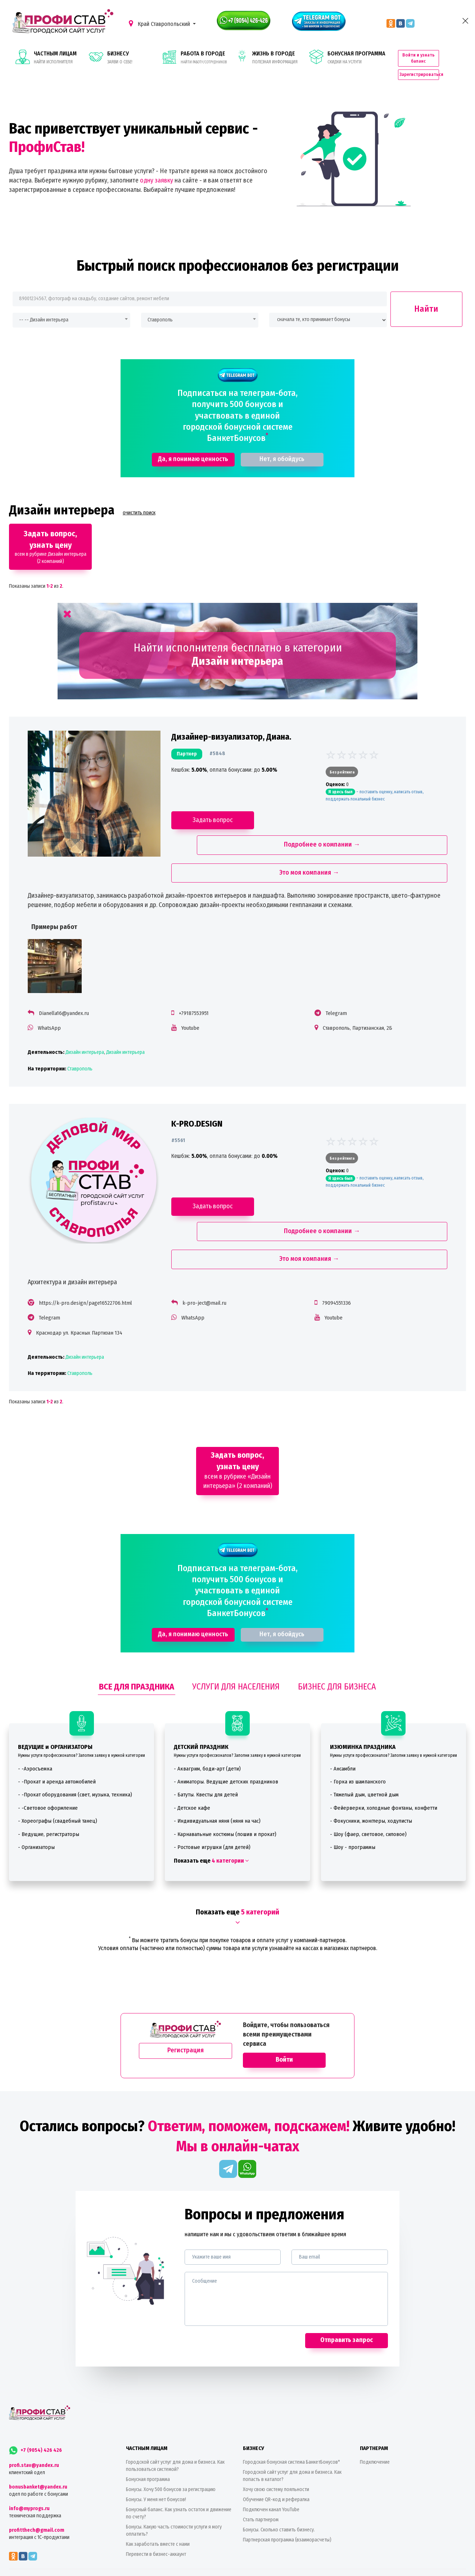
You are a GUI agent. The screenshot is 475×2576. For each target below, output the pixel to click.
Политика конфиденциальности (212, 2569)
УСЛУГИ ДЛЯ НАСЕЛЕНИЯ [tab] (236, 1636)
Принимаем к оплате (237, 2539)
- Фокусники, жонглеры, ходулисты (371, 1770)
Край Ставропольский (160, 23)
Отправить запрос (346, 2289)
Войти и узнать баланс (435, 48)
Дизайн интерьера (92, 1015)
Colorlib (204, 2559)
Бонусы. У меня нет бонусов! (156, 2449)
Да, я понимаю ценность (193, 443)
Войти (284, 2009)
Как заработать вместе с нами (158, 2493)
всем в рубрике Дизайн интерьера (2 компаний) (50, 531)
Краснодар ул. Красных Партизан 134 (86, 1278)
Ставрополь (87, 1032)
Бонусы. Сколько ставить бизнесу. (279, 2479)
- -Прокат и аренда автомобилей (57, 1731)
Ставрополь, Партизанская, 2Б (355, 991)
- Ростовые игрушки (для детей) (212, 1797)
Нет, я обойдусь (281, 443)
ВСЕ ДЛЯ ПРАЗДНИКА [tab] (136, 1636)
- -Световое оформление (48, 1757)
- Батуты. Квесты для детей (206, 1744)
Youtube (193, 991)
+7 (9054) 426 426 (35, 2399)
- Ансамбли (343, 1718)
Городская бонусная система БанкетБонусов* (291, 2411)
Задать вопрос (215, 807)
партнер (189, 741)
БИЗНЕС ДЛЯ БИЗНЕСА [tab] (337, 1636)
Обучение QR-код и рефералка (276, 2449)
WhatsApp (56, 991)
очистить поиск (139, 497)
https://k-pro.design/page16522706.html (92, 1248)
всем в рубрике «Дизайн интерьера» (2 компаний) (237, 1419)
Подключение (375, 2411)
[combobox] (71, 304)
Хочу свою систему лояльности (276, 2439)
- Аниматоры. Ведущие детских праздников (226, 1731)
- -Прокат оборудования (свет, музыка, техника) (75, 1744)
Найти (426, 293)
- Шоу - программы (352, 1797)
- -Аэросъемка (35, 1718)
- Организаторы (36, 1797)
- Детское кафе (192, 1757)
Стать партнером (261, 2469)
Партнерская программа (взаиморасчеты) (287, 2489)
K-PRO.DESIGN (199, 1094)
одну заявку (156, 164)
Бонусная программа (148, 2429)
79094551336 (334, 1248)
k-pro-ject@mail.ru (207, 1248)
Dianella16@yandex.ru (71, 976)
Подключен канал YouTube (271, 2459)
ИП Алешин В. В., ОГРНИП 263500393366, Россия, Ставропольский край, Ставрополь (301, 2558)
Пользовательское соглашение (266, 2569)
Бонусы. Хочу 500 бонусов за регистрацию (171, 2439)
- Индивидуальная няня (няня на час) (217, 1770)
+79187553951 (196, 976)
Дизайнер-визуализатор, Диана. (233, 724)
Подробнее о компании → (382, 808)
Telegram (334, 976)
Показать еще (211, 1809)
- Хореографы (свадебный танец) (57, 1770)
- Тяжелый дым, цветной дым (364, 1744)
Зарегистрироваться (435, 61)
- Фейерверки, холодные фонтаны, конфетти (383, 1757)
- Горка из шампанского (358, 1731)
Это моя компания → (307, 836)
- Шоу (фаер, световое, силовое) (368, 1783)
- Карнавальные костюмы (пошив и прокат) (225, 1783)
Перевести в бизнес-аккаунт (156, 2503)
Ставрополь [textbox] (160, 304)
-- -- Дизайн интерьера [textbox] (43, 304)
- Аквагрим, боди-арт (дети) (207, 1718)
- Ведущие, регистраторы (48, 1783)
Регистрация (185, 2000)
